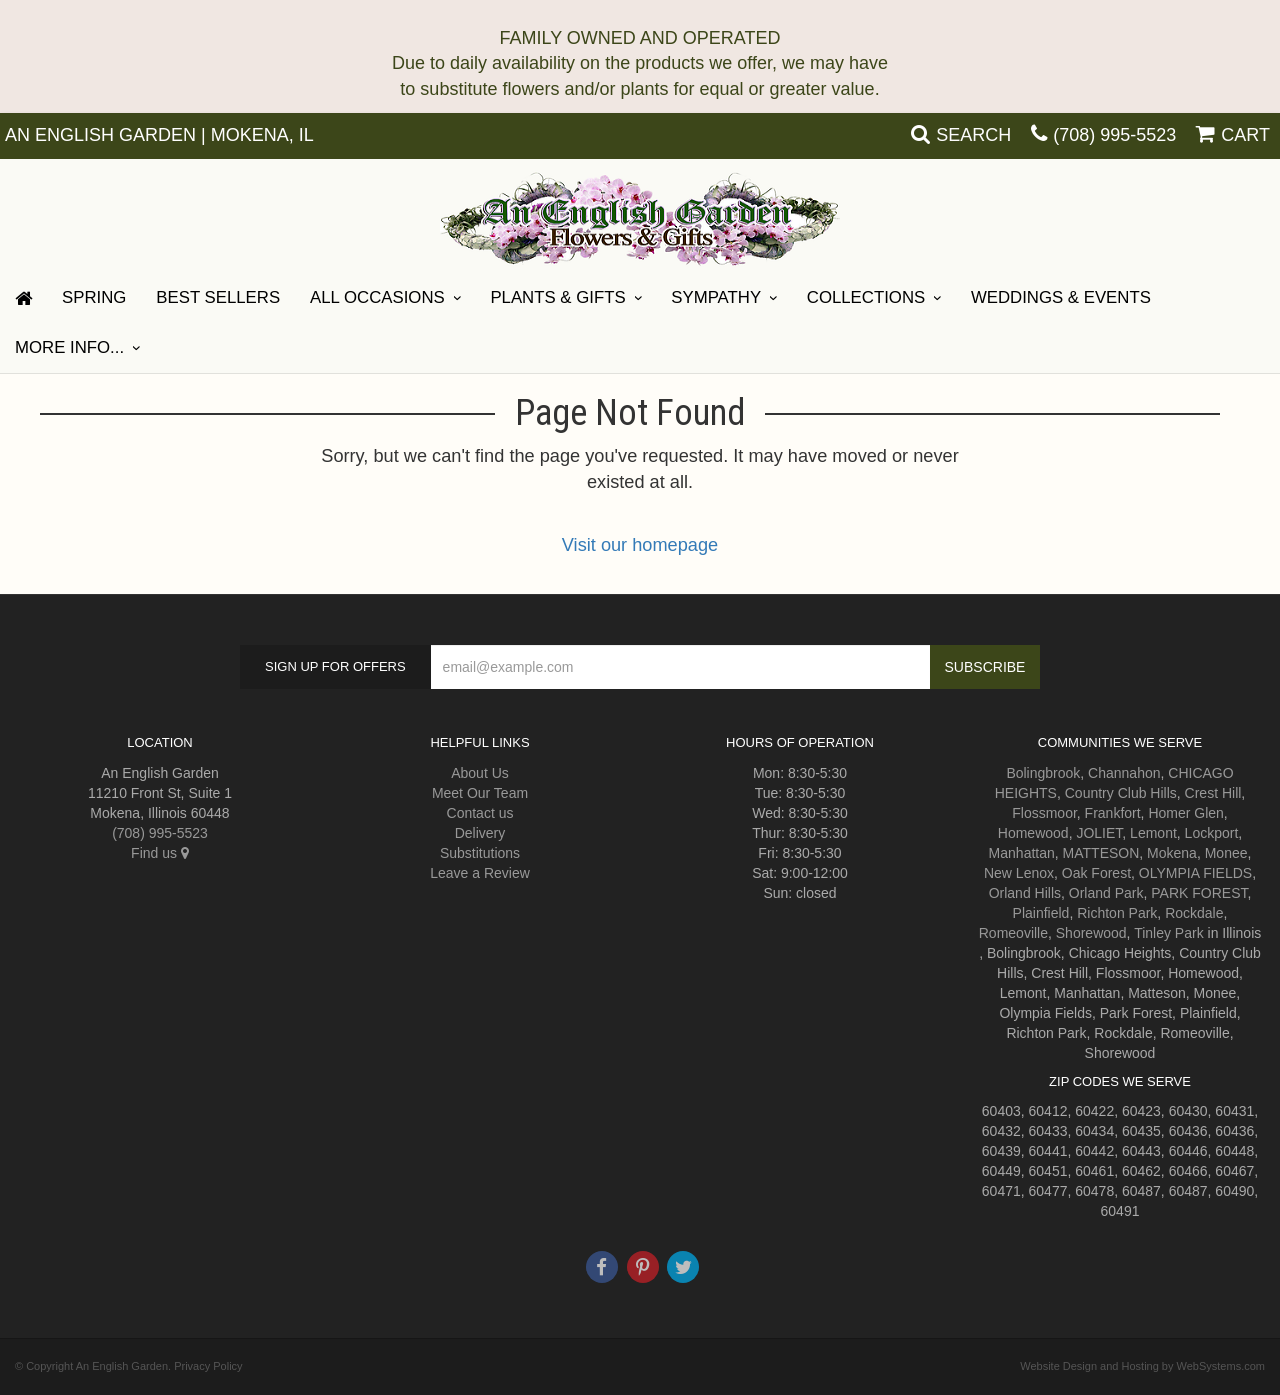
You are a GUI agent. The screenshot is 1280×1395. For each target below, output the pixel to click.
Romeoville (1013, 933)
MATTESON (1101, 853)
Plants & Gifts (557, 297)
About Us (480, 773)
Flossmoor (1044, 813)
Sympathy (716, 297)
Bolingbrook (1043, 773)
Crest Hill (1213, 793)
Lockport (1212, 833)
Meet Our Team (480, 793)
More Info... (69, 347)
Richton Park (1117, 913)
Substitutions (480, 853)
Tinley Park (1169, 933)
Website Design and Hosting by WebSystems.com (1142, 1366)
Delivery (480, 833)
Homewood (1033, 833)
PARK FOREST (1199, 893)
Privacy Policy (208, 1366)
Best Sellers (218, 297)
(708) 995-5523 (1114, 135)
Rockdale (1194, 913)
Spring (94, 297)
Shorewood (1091, 933)
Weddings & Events (1061, 297)
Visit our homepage (640, 545)
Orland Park (1106, 893)
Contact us (480, 813)
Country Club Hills (1121, 793)
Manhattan (1022, 853)
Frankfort (1113, 813)
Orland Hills (1025, 893)
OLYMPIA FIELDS (1195, 873)
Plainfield (1041, 913)
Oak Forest (1096, 873)
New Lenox (1019, 873)
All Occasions (377, 297)
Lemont (1153, 833)
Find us (160, 853)
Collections (866, 297)
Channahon (1124, 773)
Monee (1226, 853)
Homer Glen (1185, 813)
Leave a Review (480, 873)
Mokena (1172, 853)
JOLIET (1099, 833)
